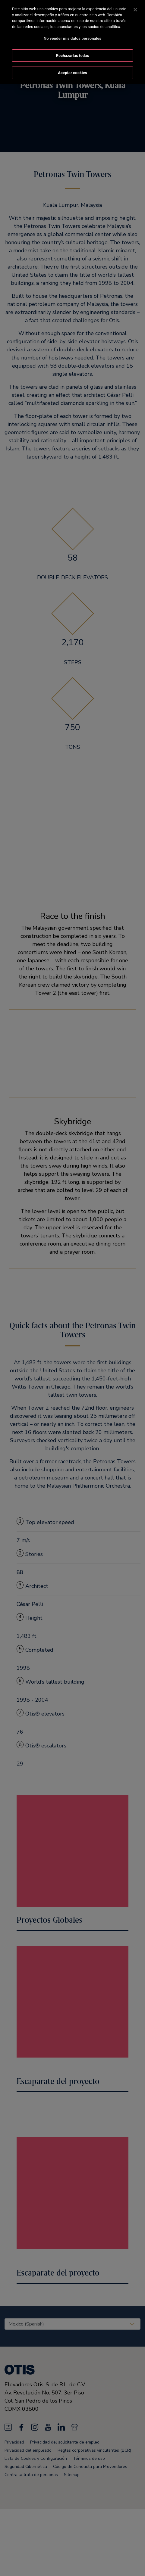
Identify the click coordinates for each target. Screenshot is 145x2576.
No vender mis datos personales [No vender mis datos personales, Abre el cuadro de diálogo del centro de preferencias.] (72, 38)
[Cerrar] (135, 9)
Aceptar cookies (72, 72)
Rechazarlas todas (72, 55)
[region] (72, 42)
